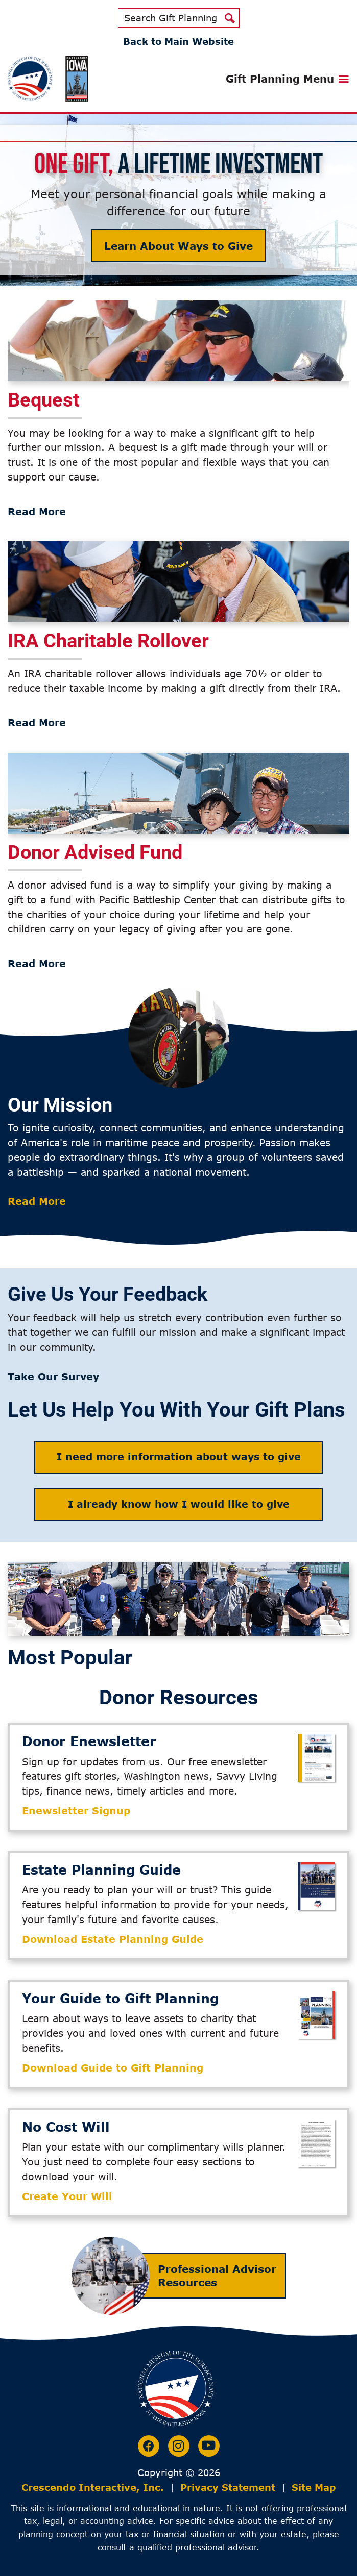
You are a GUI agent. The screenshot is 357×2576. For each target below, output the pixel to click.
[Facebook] (148, 2446)
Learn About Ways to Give (178, 245)
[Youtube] (209, 2446)
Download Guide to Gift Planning (112, 2068)
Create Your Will (67, 2196)
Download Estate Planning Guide (112, 1939)
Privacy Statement (227, 2487)
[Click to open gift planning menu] (287, 79)
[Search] (230, 18)
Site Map (314, 2487)
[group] (178, 409)
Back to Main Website (178, 41)
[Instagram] (178, 2446)
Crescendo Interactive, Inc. (92, 2487)
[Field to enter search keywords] (169, 18)
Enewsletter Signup (76, 1810)
